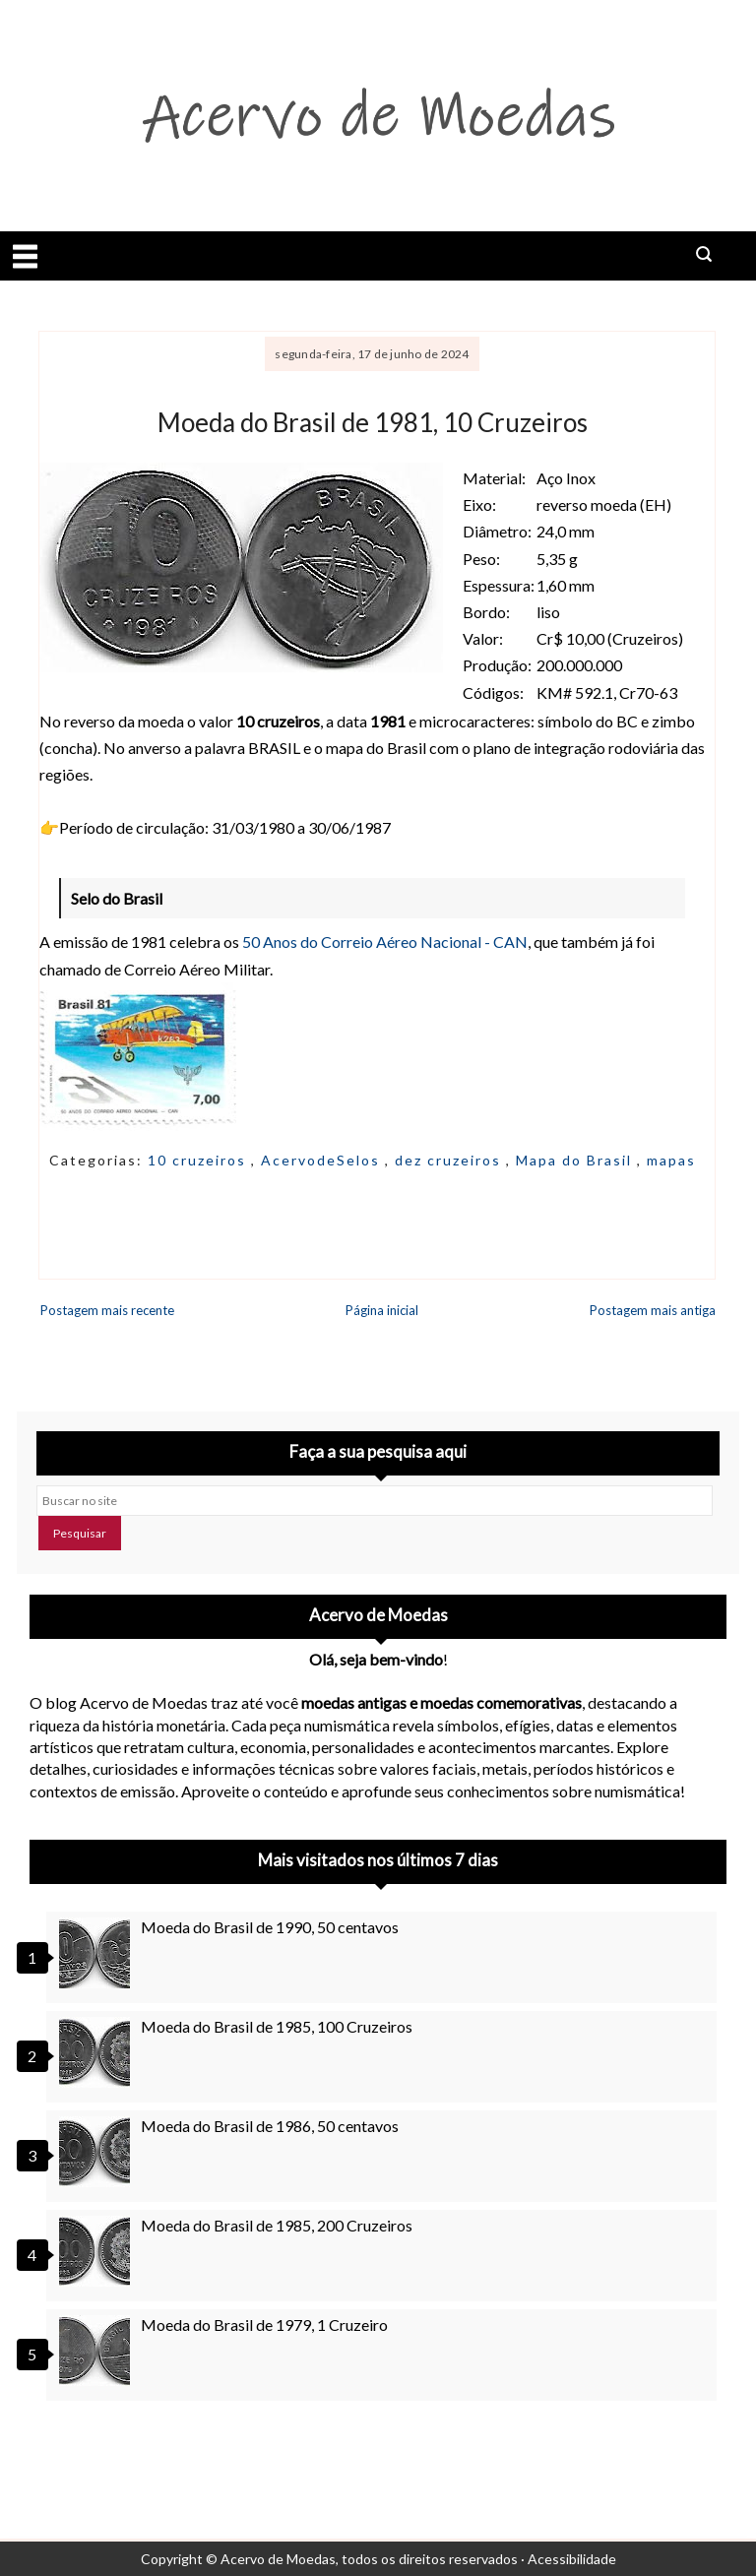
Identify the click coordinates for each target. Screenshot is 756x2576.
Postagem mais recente (107, 1310)
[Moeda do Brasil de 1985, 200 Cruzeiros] (97, 2251)
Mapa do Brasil (576, 1160)
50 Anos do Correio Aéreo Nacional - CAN (385, 941)
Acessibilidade (572, 2558)
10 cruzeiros (199, 1160)
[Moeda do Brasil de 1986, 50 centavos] (97, 2151)
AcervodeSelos (323, 1160)
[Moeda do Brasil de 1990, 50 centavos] (97, 1952)
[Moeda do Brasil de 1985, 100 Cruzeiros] (97, 2052)
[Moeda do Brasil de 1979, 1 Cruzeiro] (97, 2350)
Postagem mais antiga (653, 1310)
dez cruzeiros (450, 1160)
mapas (671, 1160)
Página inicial (382, 1310)
